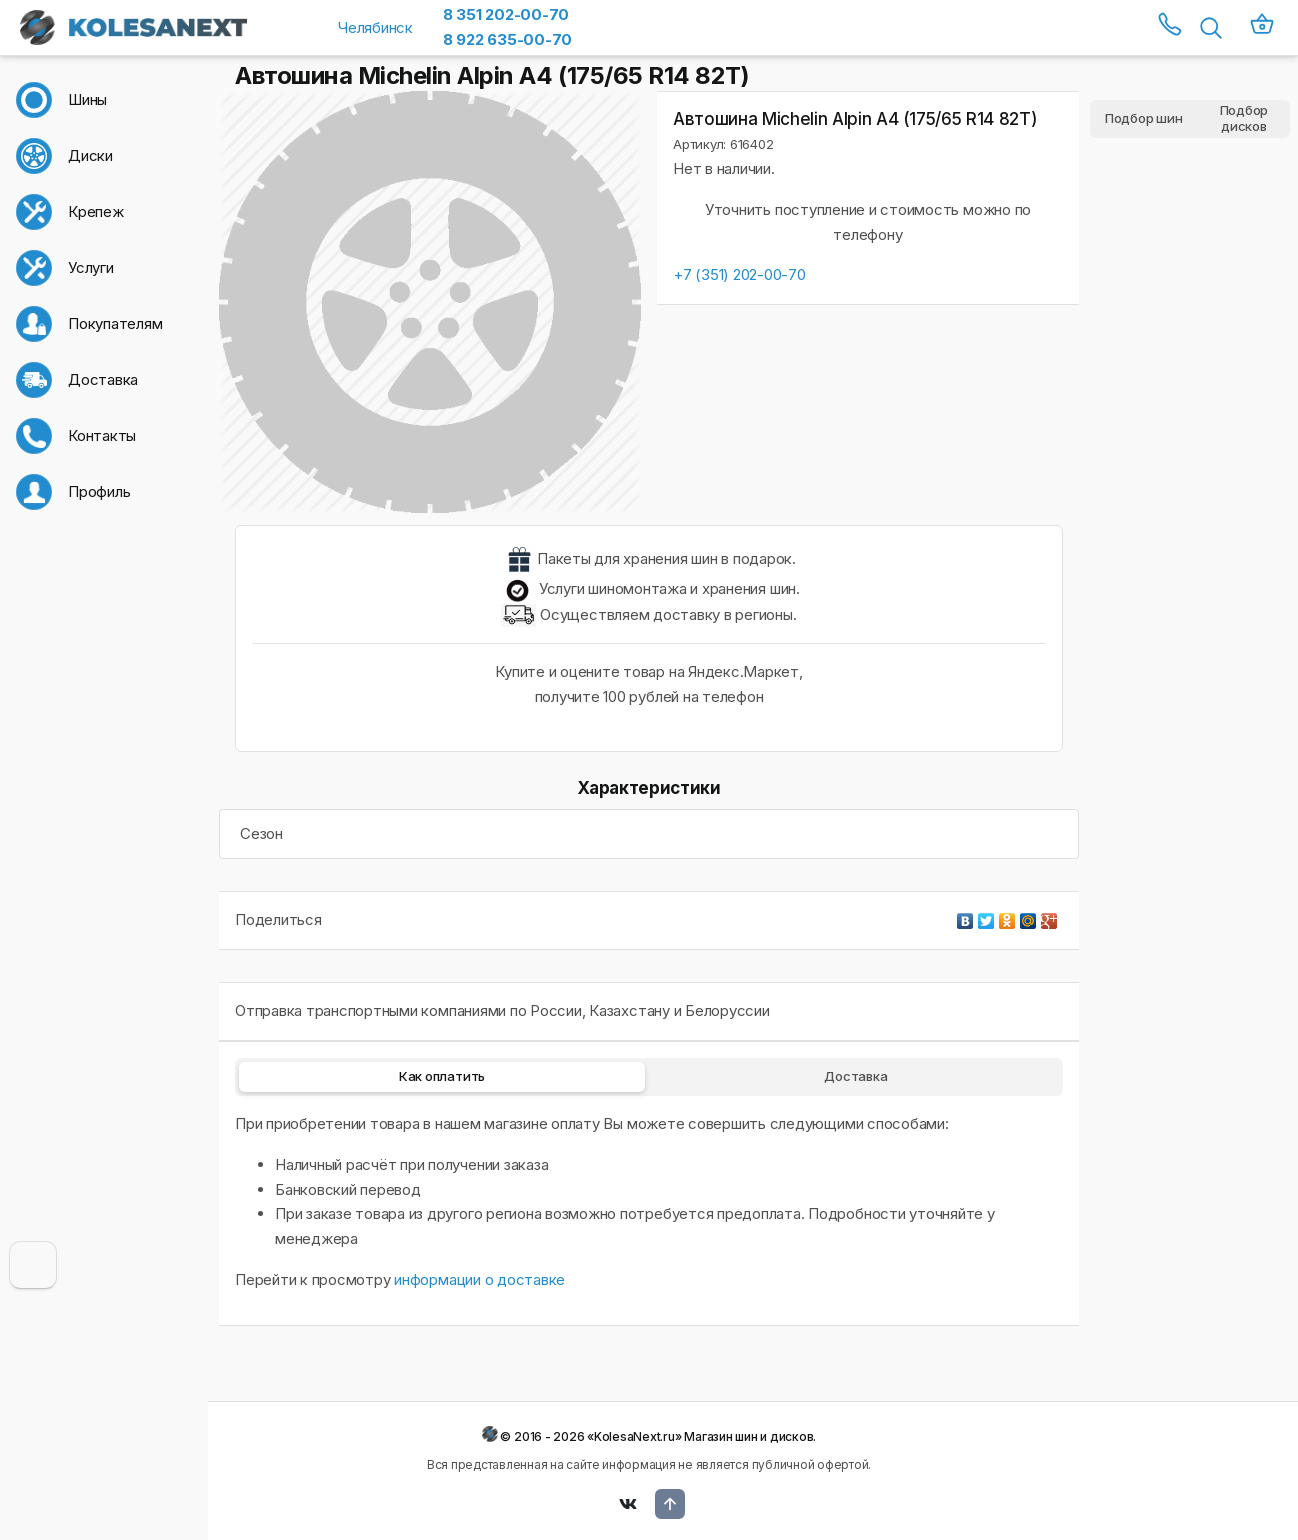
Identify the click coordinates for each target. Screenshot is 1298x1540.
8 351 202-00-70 (506, 14)
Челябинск (375, 27)
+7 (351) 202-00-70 (739, 274)
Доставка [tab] (855, 1076)
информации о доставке (479, 1279)
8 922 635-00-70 (507, 39)
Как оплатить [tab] (442, 1076)
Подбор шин (1144, 118)
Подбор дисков (1244, 119)
